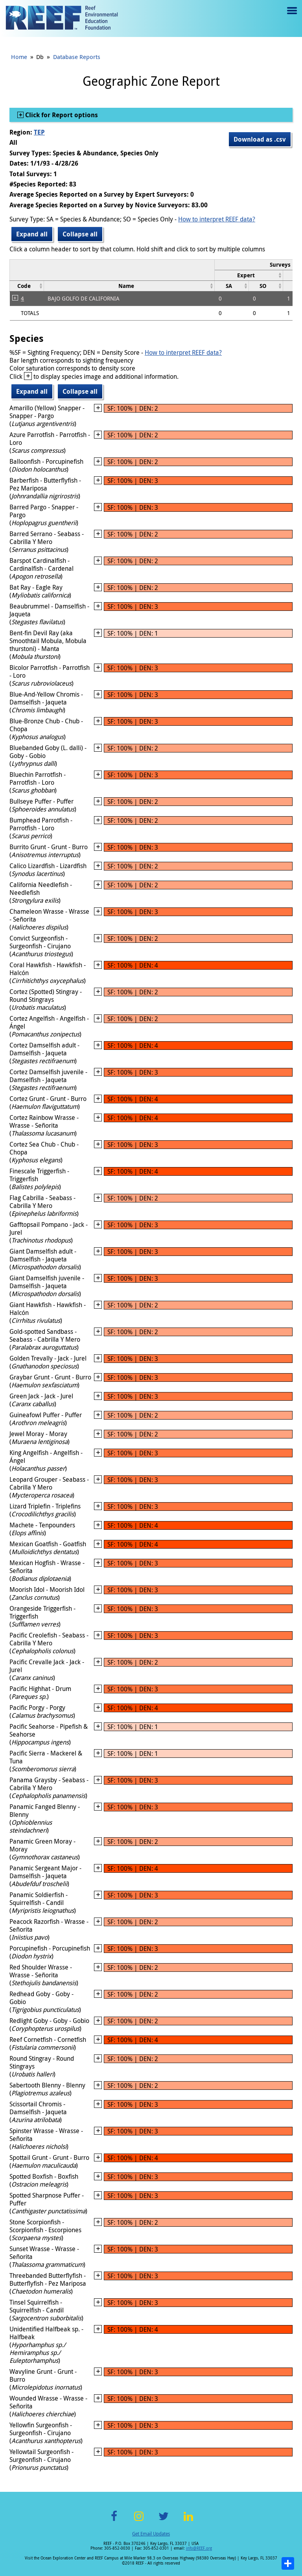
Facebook (114, 2521)
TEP (39, 132)
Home (19, 57)
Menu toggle (291, 16)
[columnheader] (249, 275)
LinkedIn (188, 2521)
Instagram (139, 2521)
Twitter (163, 2521)
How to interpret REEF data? (216, 219)
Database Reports (76, 57)
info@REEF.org (199, 2548)
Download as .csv (260, 139)
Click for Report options (61, 115)
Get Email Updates (151, 2533)
